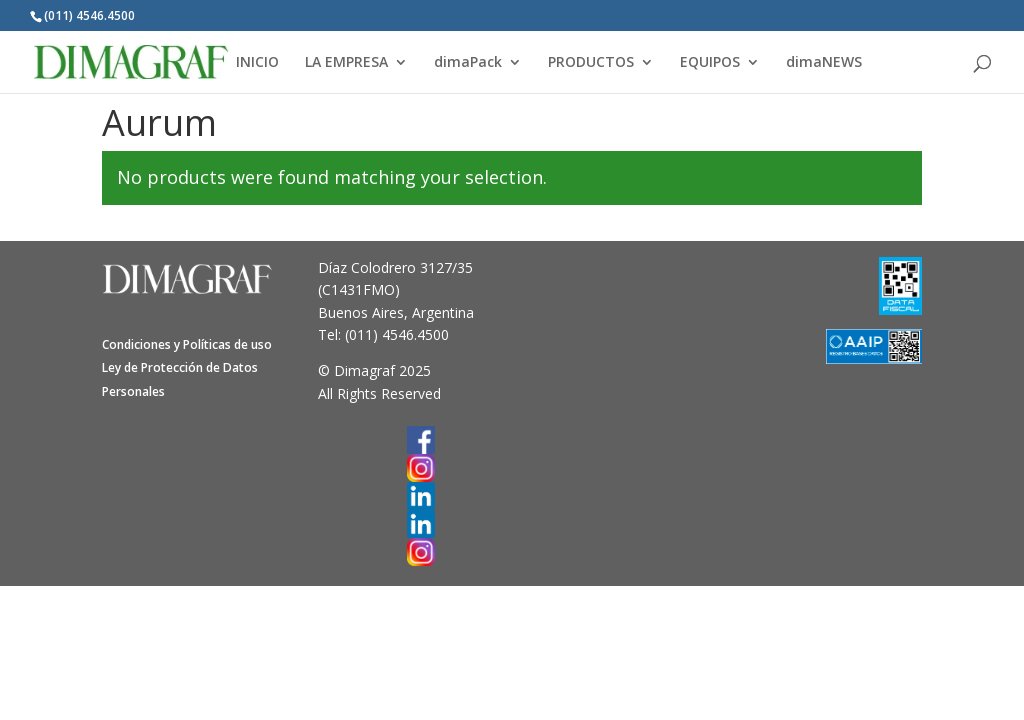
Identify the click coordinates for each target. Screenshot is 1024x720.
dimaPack (468, 63)
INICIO (257, 63)
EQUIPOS (710, 63)
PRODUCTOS (591, 63)
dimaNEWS (824, 63)
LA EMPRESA (346, 63)
